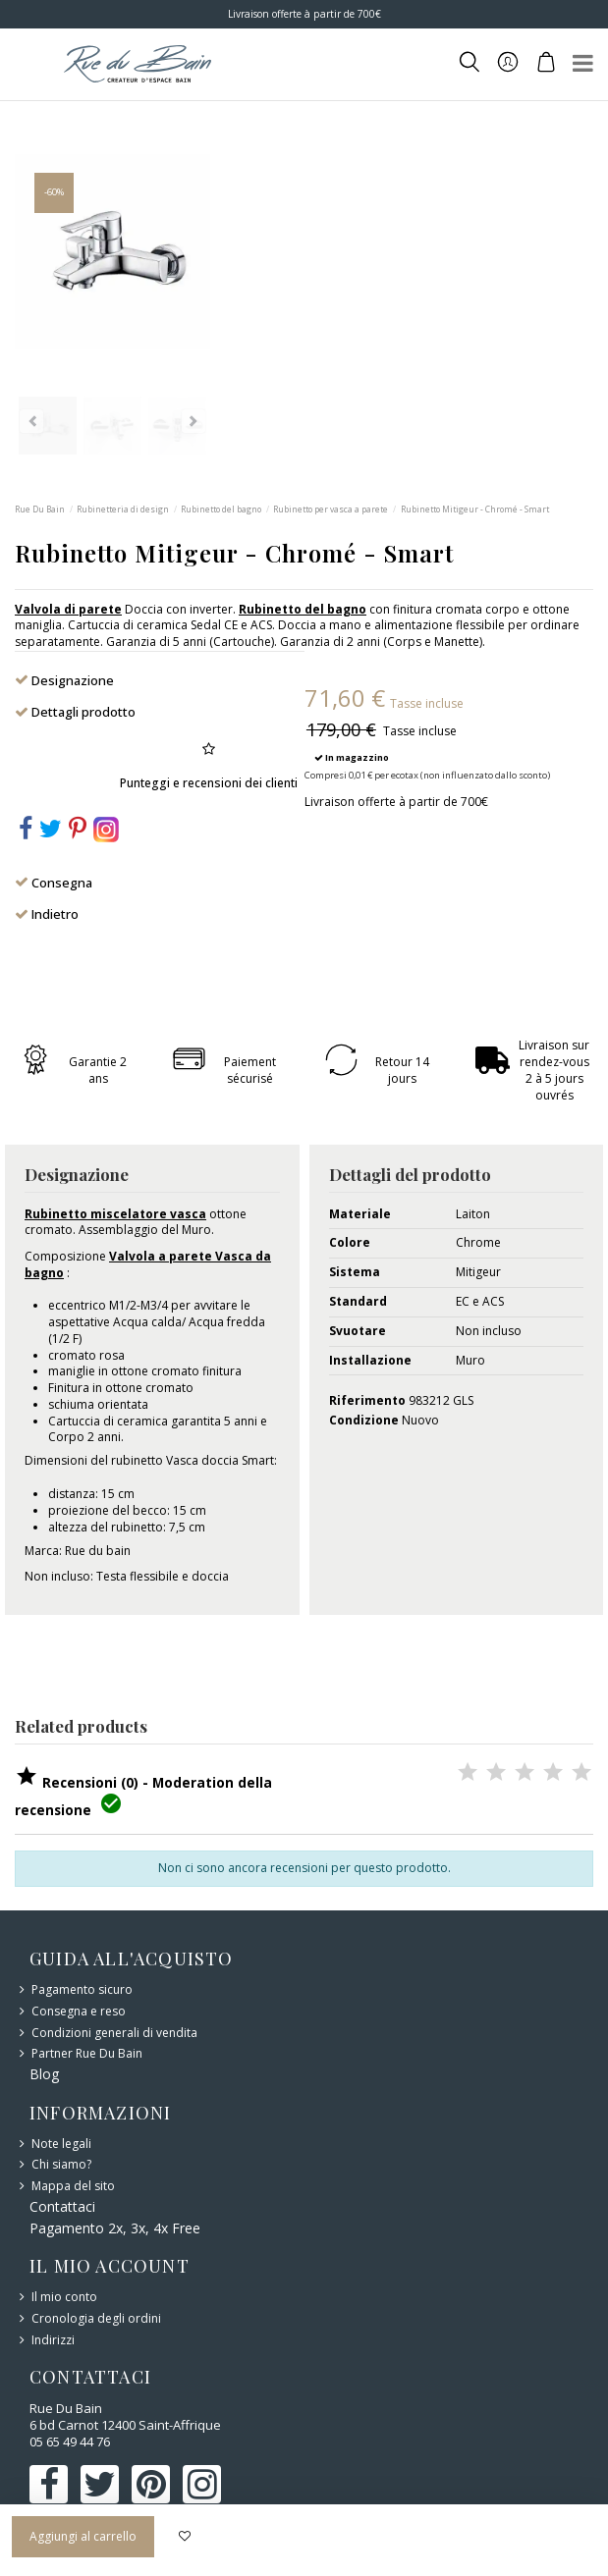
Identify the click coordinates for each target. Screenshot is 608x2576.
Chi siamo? (61, 2165)
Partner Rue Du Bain (86, 2054)
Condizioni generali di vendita (114, 2033)
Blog (44, 2074)
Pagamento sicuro (82, 1990)
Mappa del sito (73, 2186)
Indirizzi (53, 2340)
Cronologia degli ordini (96, 2319)
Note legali (61, 2144)
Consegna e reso (78, 2011)
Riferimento (367, 1401)
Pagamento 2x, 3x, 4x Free (114, 2228)
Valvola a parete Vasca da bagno (148, 1264)
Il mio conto (64, 2297)
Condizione (364, 1420)
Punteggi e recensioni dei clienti (209, 783)
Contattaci (62, 2206)
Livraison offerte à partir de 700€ (304, 14)
